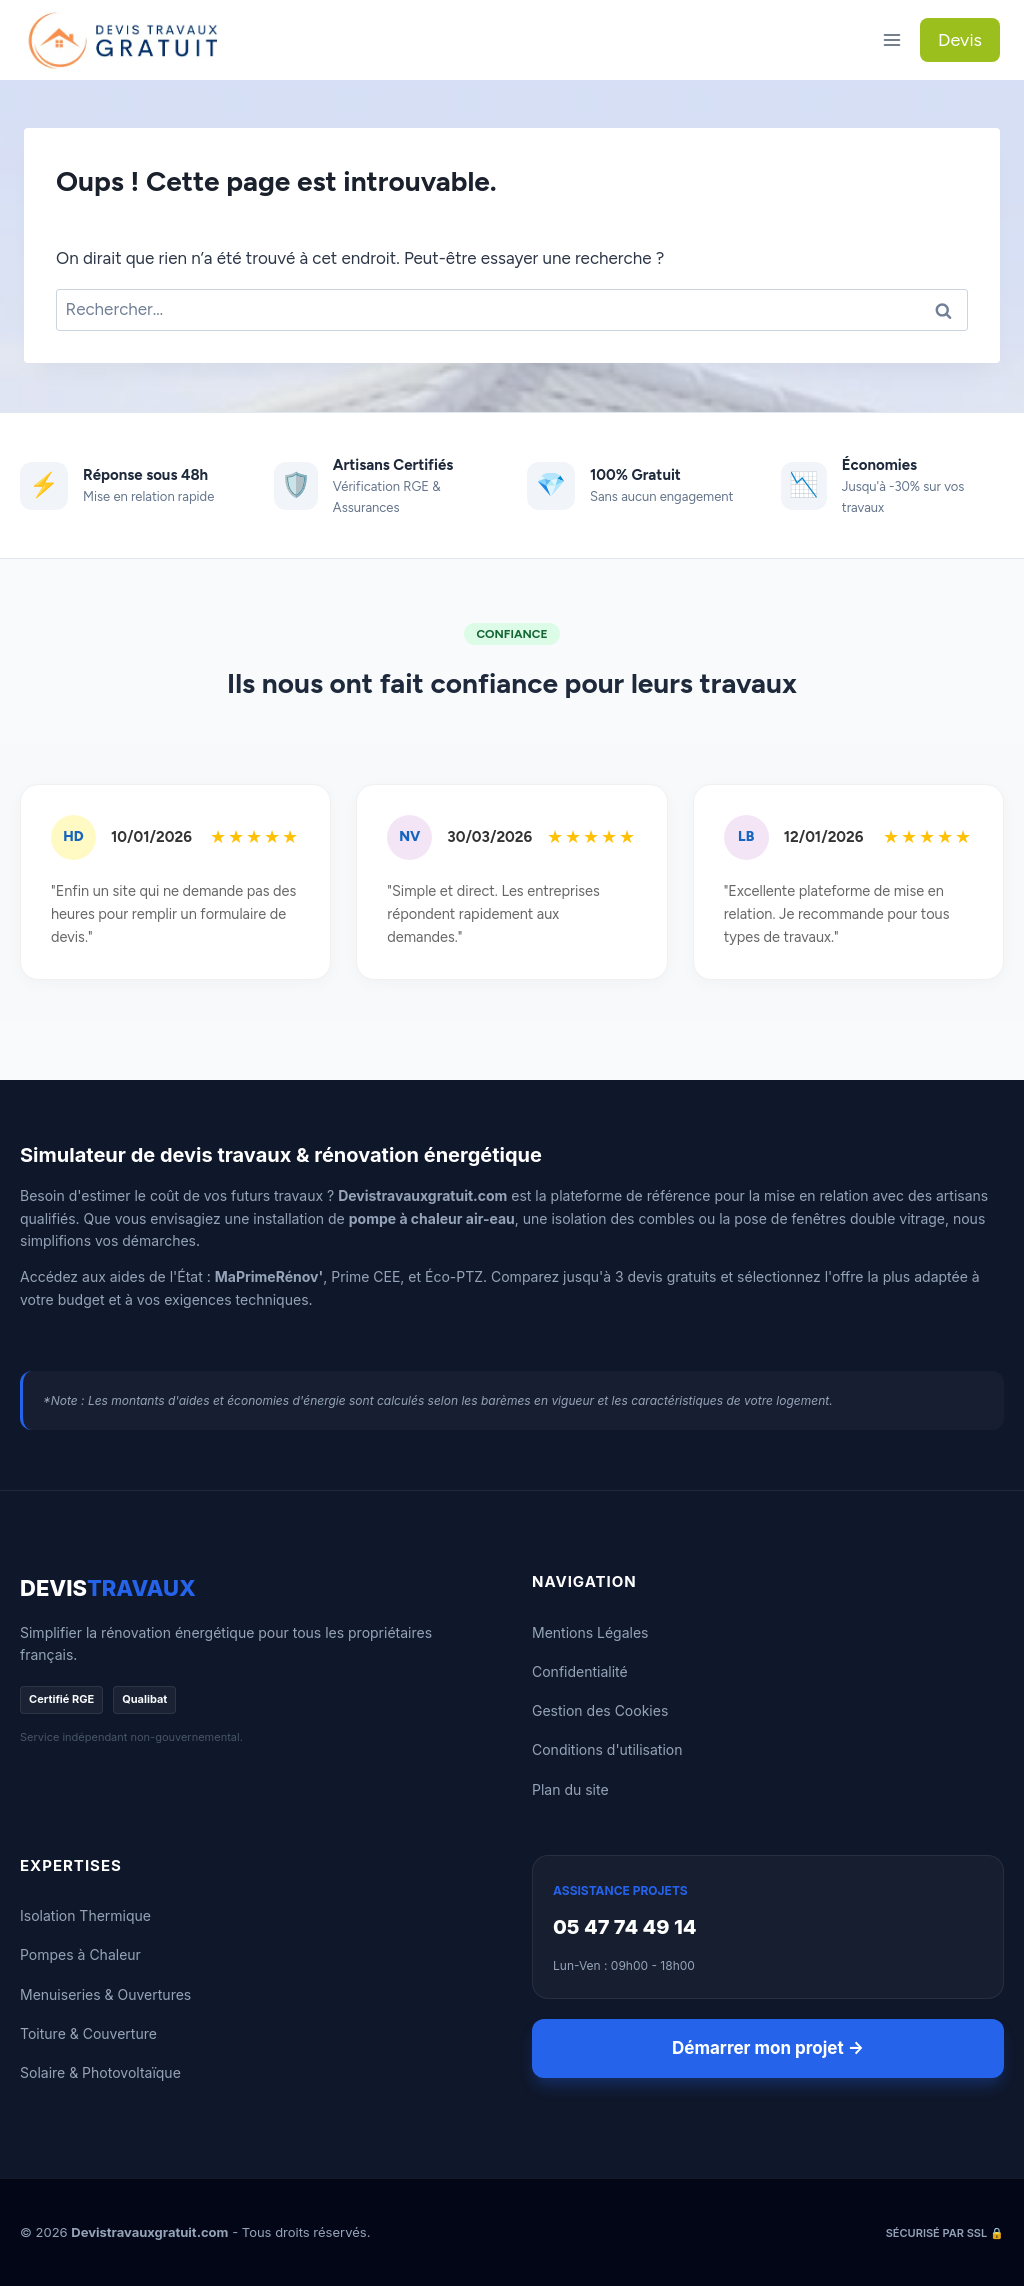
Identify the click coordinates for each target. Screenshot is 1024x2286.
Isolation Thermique (85, 1915)
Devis (960, 40)
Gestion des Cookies (600, 1710)
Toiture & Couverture (88, 2033)
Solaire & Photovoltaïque (100, 2072)
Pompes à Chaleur (80, 1954)
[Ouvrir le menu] (891, 39)
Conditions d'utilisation (607, 1749)
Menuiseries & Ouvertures (105, 1994)
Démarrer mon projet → (768, 2048)
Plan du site (570, 1789)
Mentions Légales (590, 1632)
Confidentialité (580, 1671)
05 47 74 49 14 (625, 1927)
